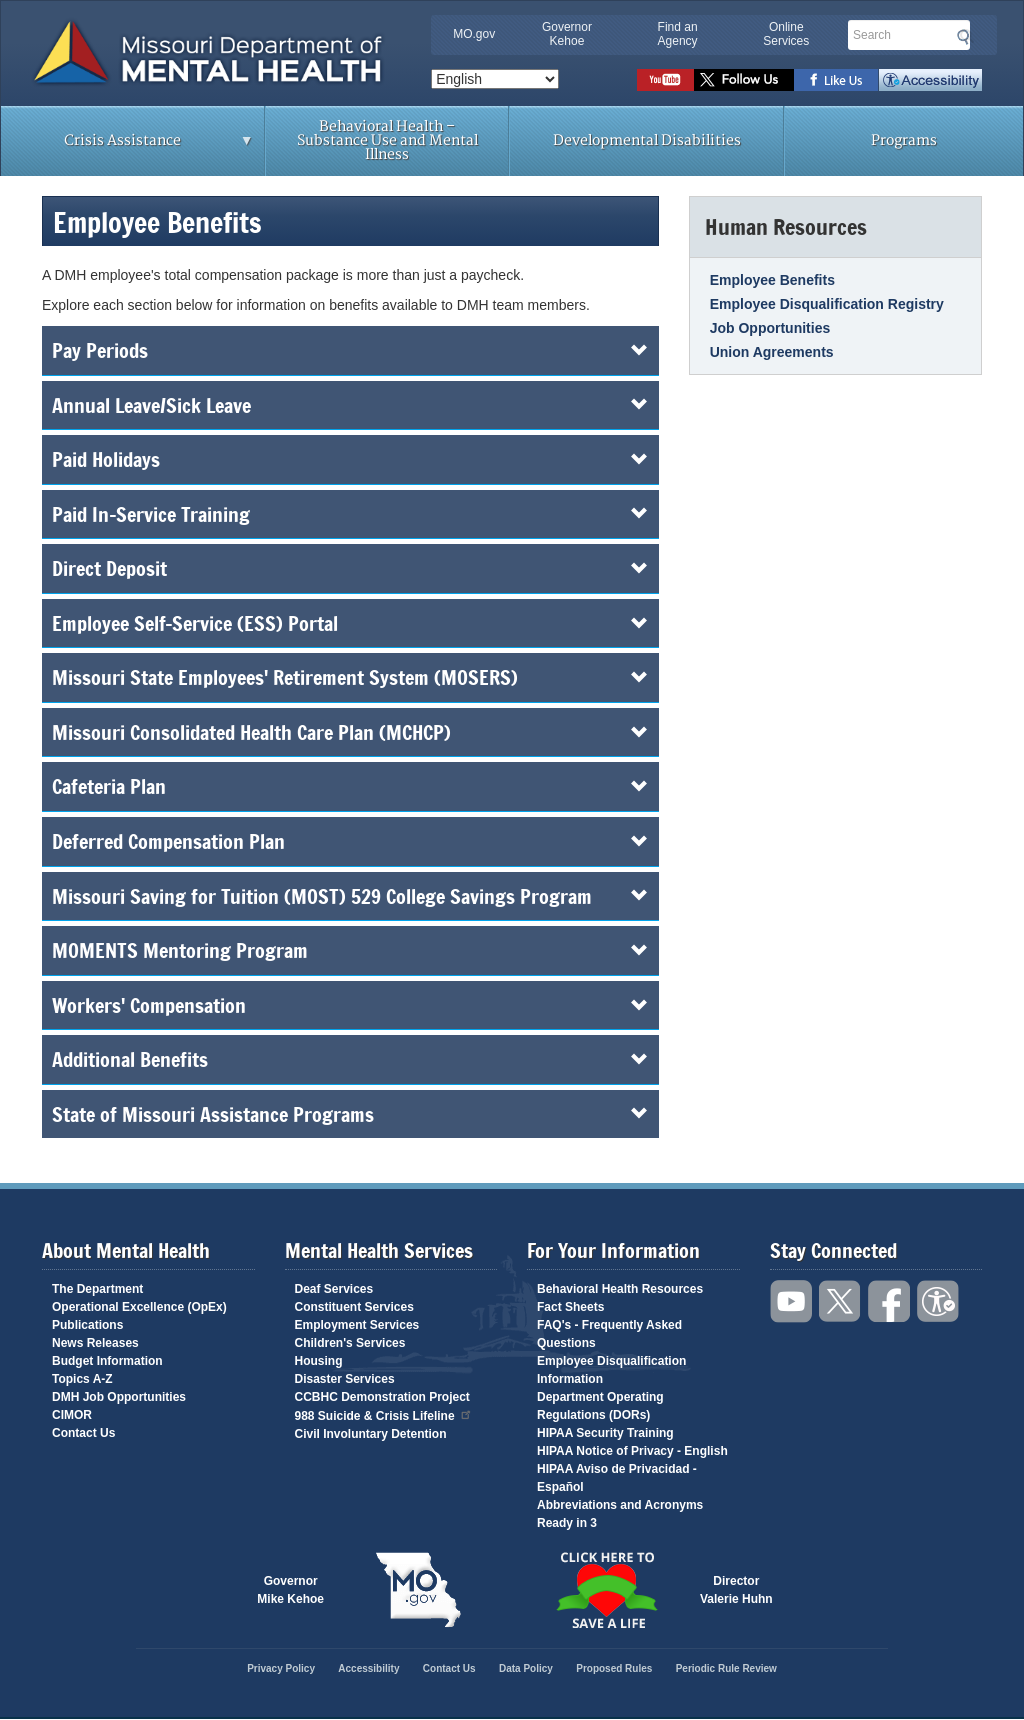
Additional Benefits (350, 1059)
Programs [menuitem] (904, 140)
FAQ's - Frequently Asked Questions (609, 1334)
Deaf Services (334, 1289)
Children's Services (350, 1343)
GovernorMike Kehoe (290, 1590)
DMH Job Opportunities (119, 1397)
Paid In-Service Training (350, 514)
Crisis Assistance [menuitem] (127, 147)
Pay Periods (350, 350)
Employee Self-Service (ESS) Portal (350, 623)
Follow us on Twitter (744, 80)
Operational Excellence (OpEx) (139, 1307)
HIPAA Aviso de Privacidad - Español (617, 1478)
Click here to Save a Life (606, 1590)
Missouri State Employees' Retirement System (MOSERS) (350, 677)
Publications (87, 1325)
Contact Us (83, 1433)
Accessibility (930, 80)
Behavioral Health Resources (620, 1289)
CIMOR (72, 1415)
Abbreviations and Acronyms (620, 1505)
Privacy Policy (281, 1668)
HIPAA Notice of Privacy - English (632, 1451)
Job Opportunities (770, 328)
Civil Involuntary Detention (371, 1434)
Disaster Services (345, 1379)
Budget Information (107, 1361)
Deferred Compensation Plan (350, 841)
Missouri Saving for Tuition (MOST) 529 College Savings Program (350, 896)
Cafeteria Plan (350, 786)
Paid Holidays (350, 459)
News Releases (95, 1343)
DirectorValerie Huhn (736, 1590)
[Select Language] (495, 79)
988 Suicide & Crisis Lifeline (384, 1414)
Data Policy (526, 1668)
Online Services (786, 34)
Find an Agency (678, 34)
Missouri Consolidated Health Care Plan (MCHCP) (350, 732)
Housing (319, 1361)
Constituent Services (354, 1307)
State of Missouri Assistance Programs (350, 1114)
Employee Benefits (772, 280)
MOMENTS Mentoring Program (350, 950)
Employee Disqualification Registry (827, 304)
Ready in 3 (567, 1523)
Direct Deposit (350, 568)
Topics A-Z (82, 1379)
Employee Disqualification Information (611, 1370)
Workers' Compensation (350, 1005)
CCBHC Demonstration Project (382, 1397)
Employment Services (357, 1325)
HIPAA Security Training (605, 1433)
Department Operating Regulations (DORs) (600, 1406)
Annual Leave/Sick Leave (350, 405)
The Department (97, 1289)
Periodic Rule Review (726, 1668)
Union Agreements (772, 352)
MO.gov (474, 34)
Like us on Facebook (836, 80)
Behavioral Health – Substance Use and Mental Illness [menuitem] (387, 140)
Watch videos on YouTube (665, 80)
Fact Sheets (570, 1307)
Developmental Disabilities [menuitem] (647, 140)
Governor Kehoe (567, 34)
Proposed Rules (614, 1668)
